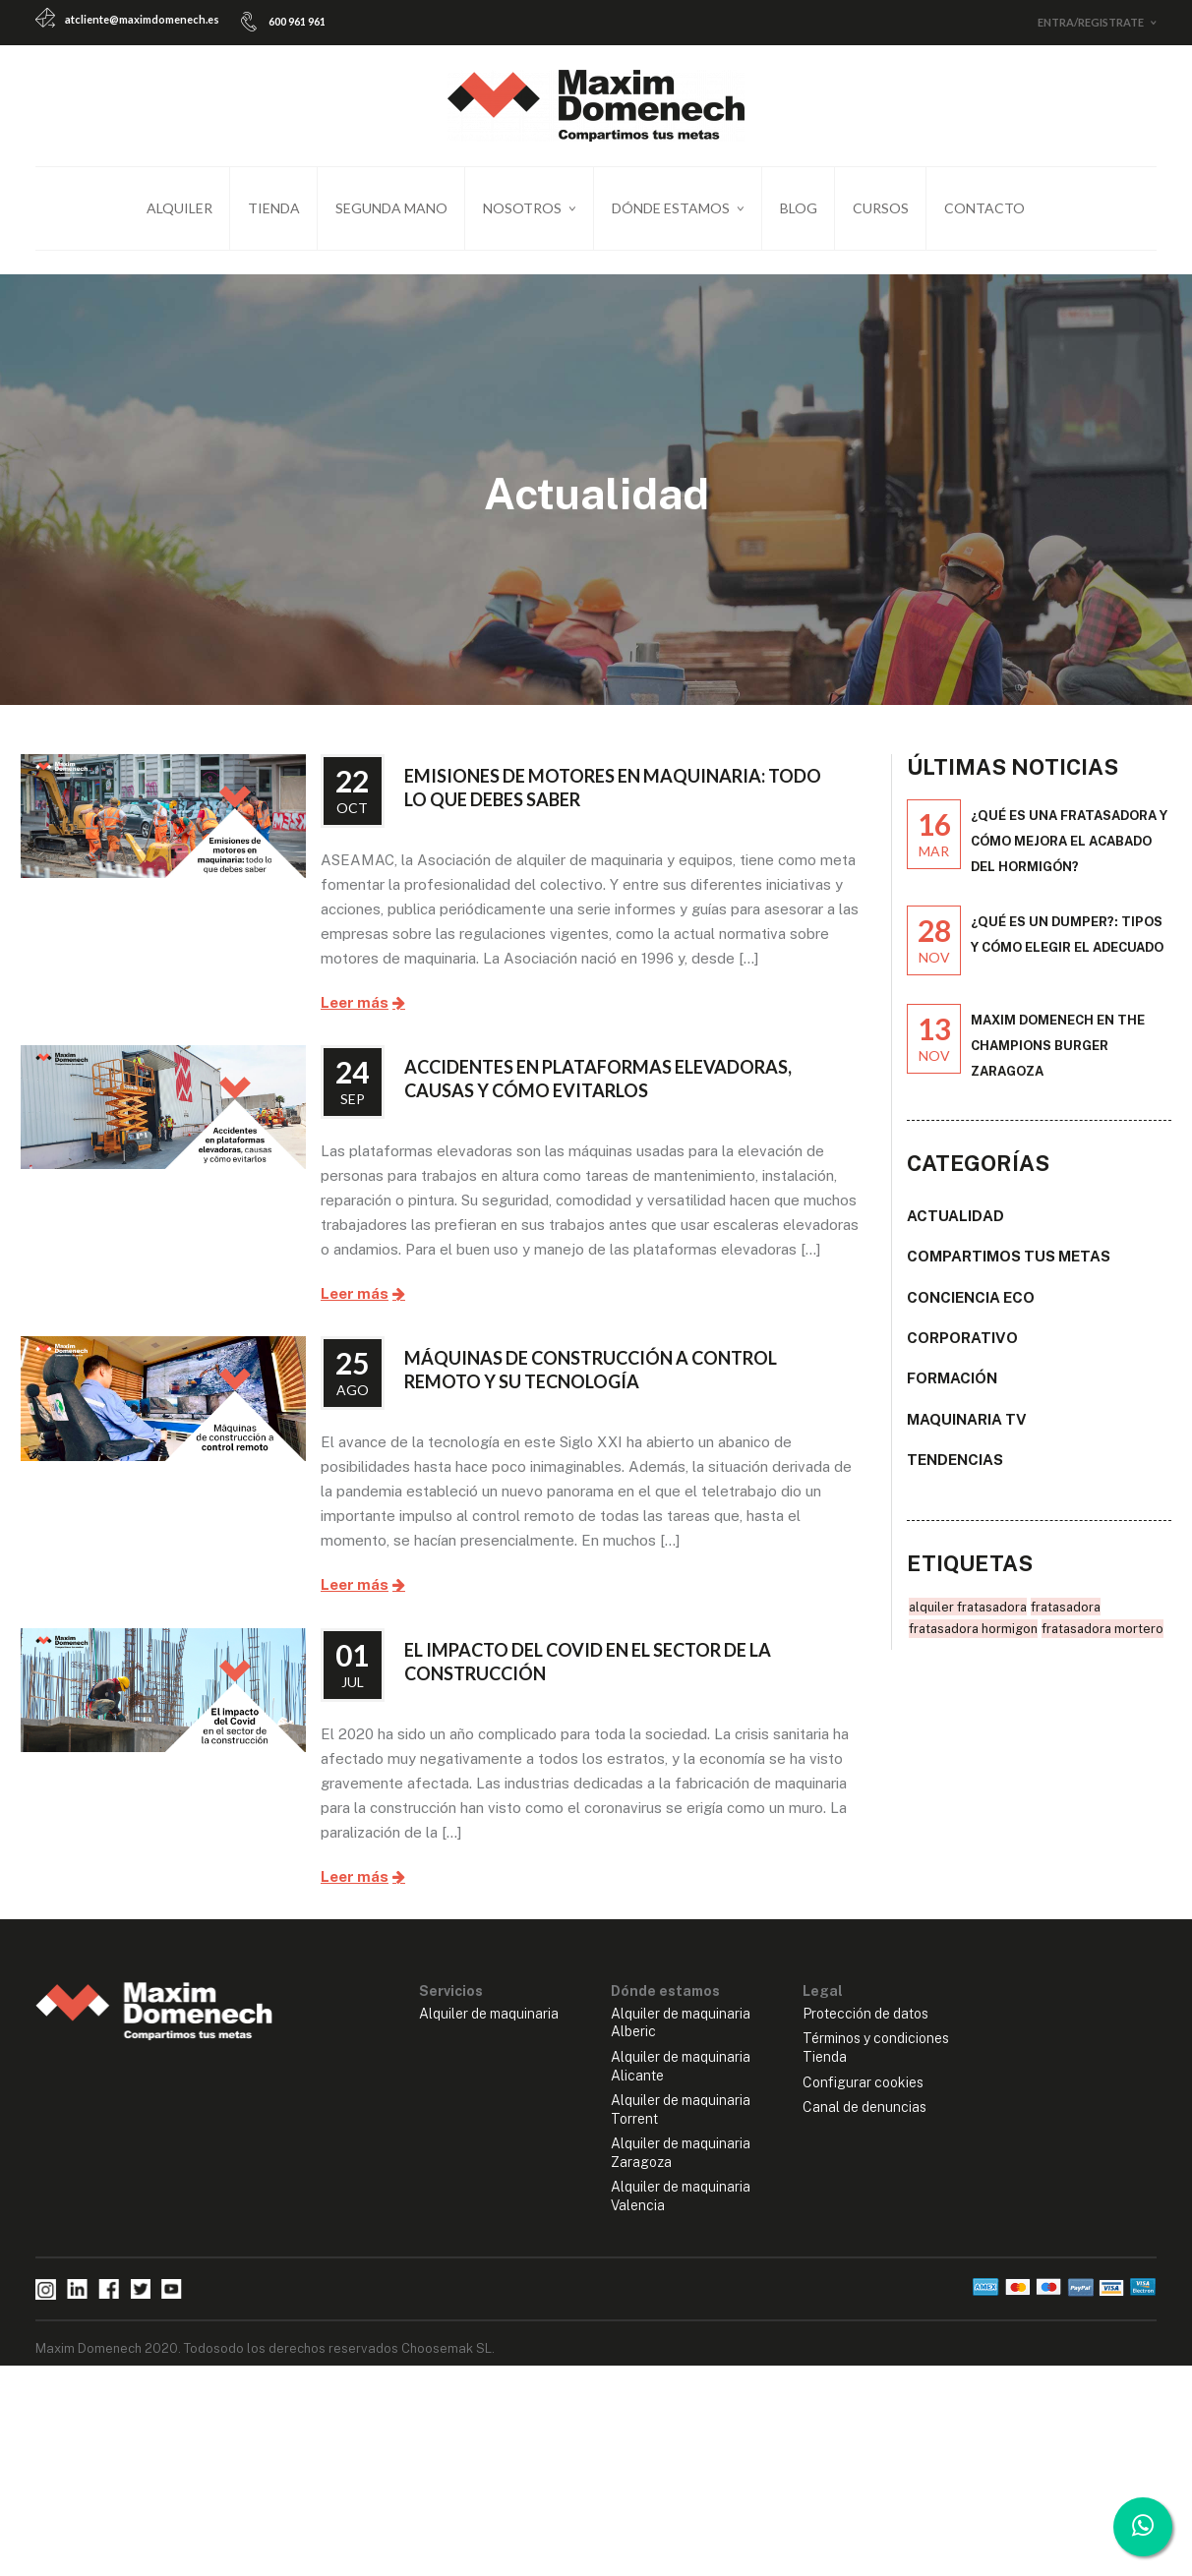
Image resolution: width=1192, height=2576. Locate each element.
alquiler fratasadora (968, 1618)
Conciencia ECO (971, 1309)
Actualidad (955, 1227)
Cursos (881, 208)
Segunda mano (391, 208)
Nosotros (522, 208)
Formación (952, 1389)
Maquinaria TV (967, 1431)
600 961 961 (297, 21)
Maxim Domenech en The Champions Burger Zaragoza (1058, 1057)
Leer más (354, 1015)
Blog (798, 208)
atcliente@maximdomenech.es (142, 19)
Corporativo (962, 1349)
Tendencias (955, 1471)
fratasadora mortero (1102, 1640)
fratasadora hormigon (973, 1640)
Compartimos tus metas (1008, 1267)
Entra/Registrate (1091, 22)
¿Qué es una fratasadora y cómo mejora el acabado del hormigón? (1069, 853)
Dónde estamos (671, 208)
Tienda (274, 208)
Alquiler (179, 208)
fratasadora (1066, 1618)
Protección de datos (865, 2025)
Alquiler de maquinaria (489, 2025)
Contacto (984, 208)
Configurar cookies (863, 2094)
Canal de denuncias (864, 2119)
